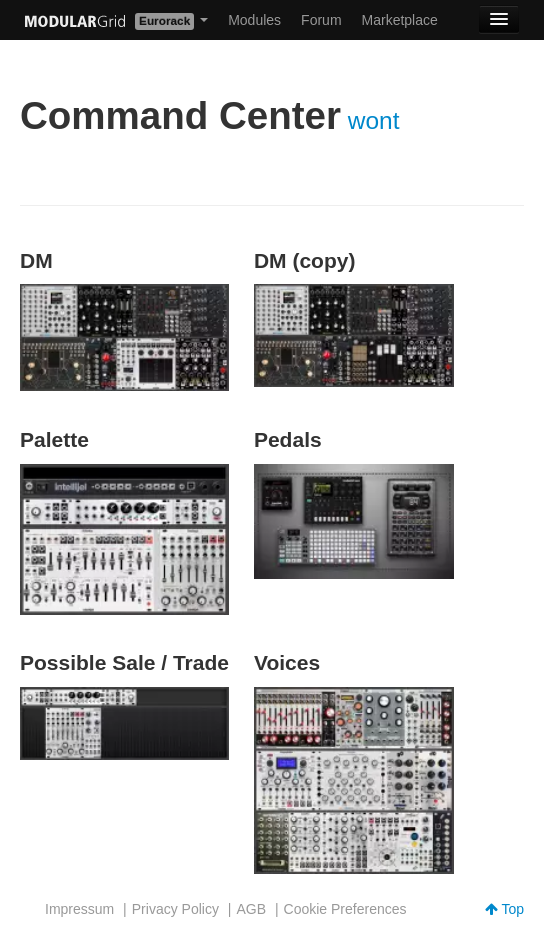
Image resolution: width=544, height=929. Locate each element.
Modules (254, 20)
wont (374, 120)
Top (504, 909)
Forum (321, 20)
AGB (251, 909)
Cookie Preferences (345, 909)
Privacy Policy (175, 909)
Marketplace (400, 20)
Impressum (79, 909)
